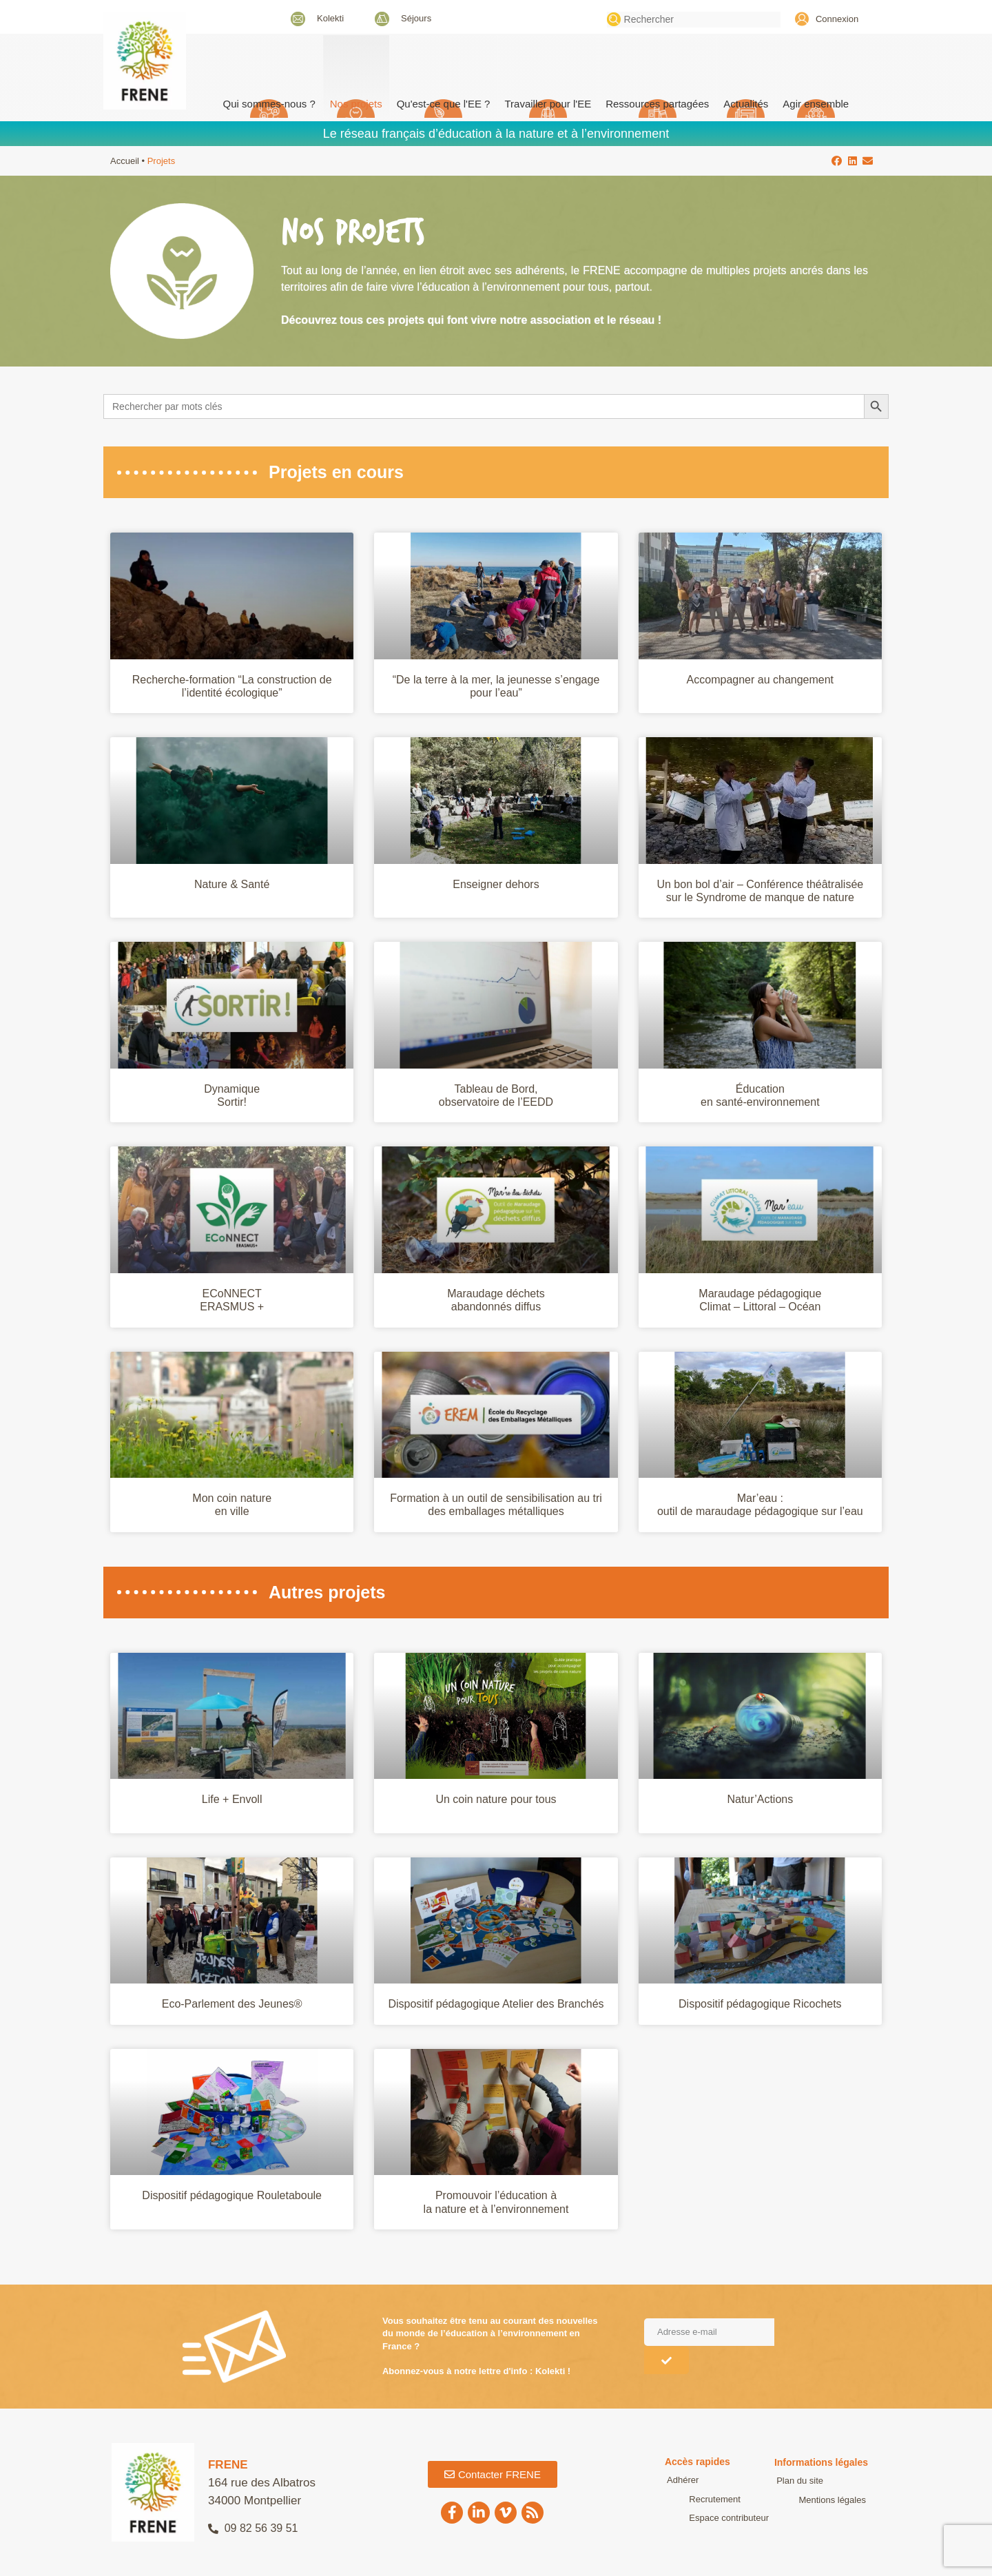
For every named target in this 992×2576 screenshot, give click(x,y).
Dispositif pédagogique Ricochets (760, 2004)
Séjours (416, 18)
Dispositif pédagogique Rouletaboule (232, 2195)
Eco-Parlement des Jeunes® (232, 2004)
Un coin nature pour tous (495, 1799)
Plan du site (797, 2480)
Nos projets (356, 104)
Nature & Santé (231, 884)
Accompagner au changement (760, 680)
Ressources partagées (657, 104)
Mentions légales (808, 2500)
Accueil (124, 161)
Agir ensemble (816, 104)
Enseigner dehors (496, 884)
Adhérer (680, 2480)
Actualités (745, 104)
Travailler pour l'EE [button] (547, 104)
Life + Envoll (232, 1799)
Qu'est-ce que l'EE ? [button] (443, 104)
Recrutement (690, 2499)
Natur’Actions (760, 1799)
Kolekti (330, 18)
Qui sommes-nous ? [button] (269, 104)
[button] (837, 161)
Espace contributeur (705, 2518)
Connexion (837, 19)
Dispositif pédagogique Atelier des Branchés (495, 2004)
